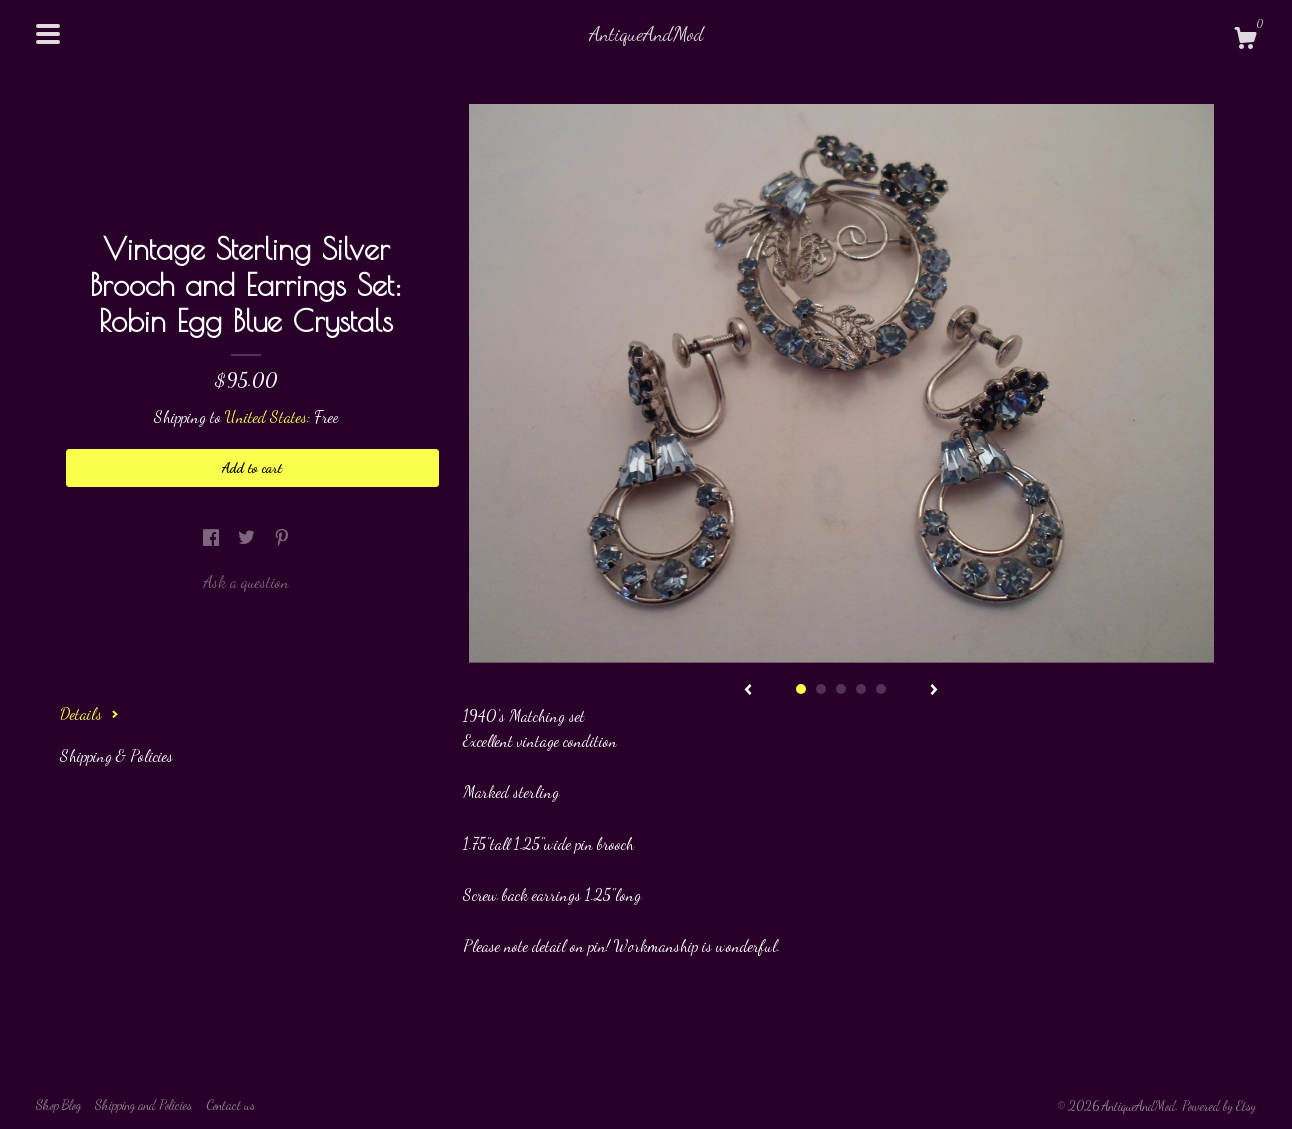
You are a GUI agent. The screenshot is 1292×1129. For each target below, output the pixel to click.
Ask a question (246, 581)
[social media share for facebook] (213, 537)
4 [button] (861, 689)
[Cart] (1245, 41)
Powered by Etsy (1219, 1106)
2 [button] (821, 689)
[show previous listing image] (748, 691)
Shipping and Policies (143, 1105)
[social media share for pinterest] (282, 537)
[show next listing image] (934, 691)
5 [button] (881, 689)
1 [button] (801, 689)
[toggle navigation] (48, 34)
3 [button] (841, 689)
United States (266, 416)
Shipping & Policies (116, 755)
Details (89, 713)
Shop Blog (58, 1105)
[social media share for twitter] (248, 537)
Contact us (230, 1105)
